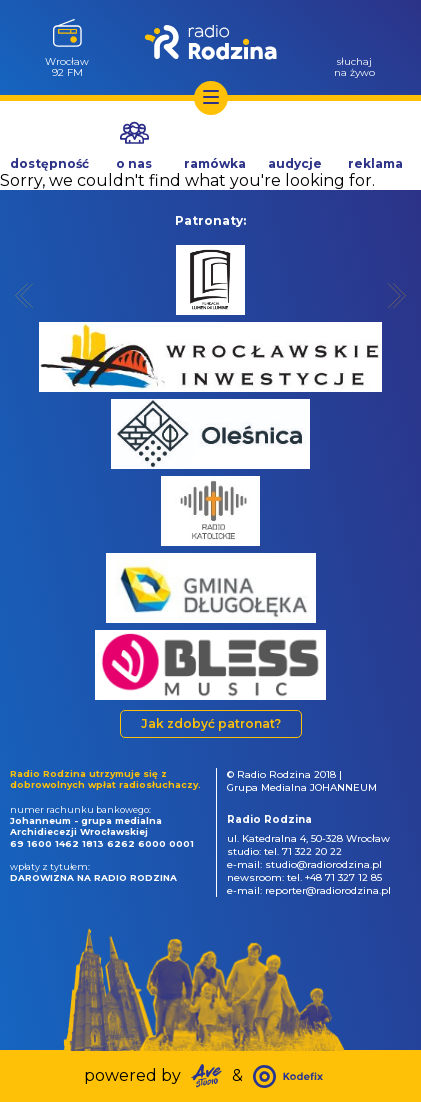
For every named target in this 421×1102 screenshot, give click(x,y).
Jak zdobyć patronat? (211, 723)
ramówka (215, 163)
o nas (134, 163)
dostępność (49, 163)
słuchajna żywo (354, 66)
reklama (375, 163)
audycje (295, 163)
